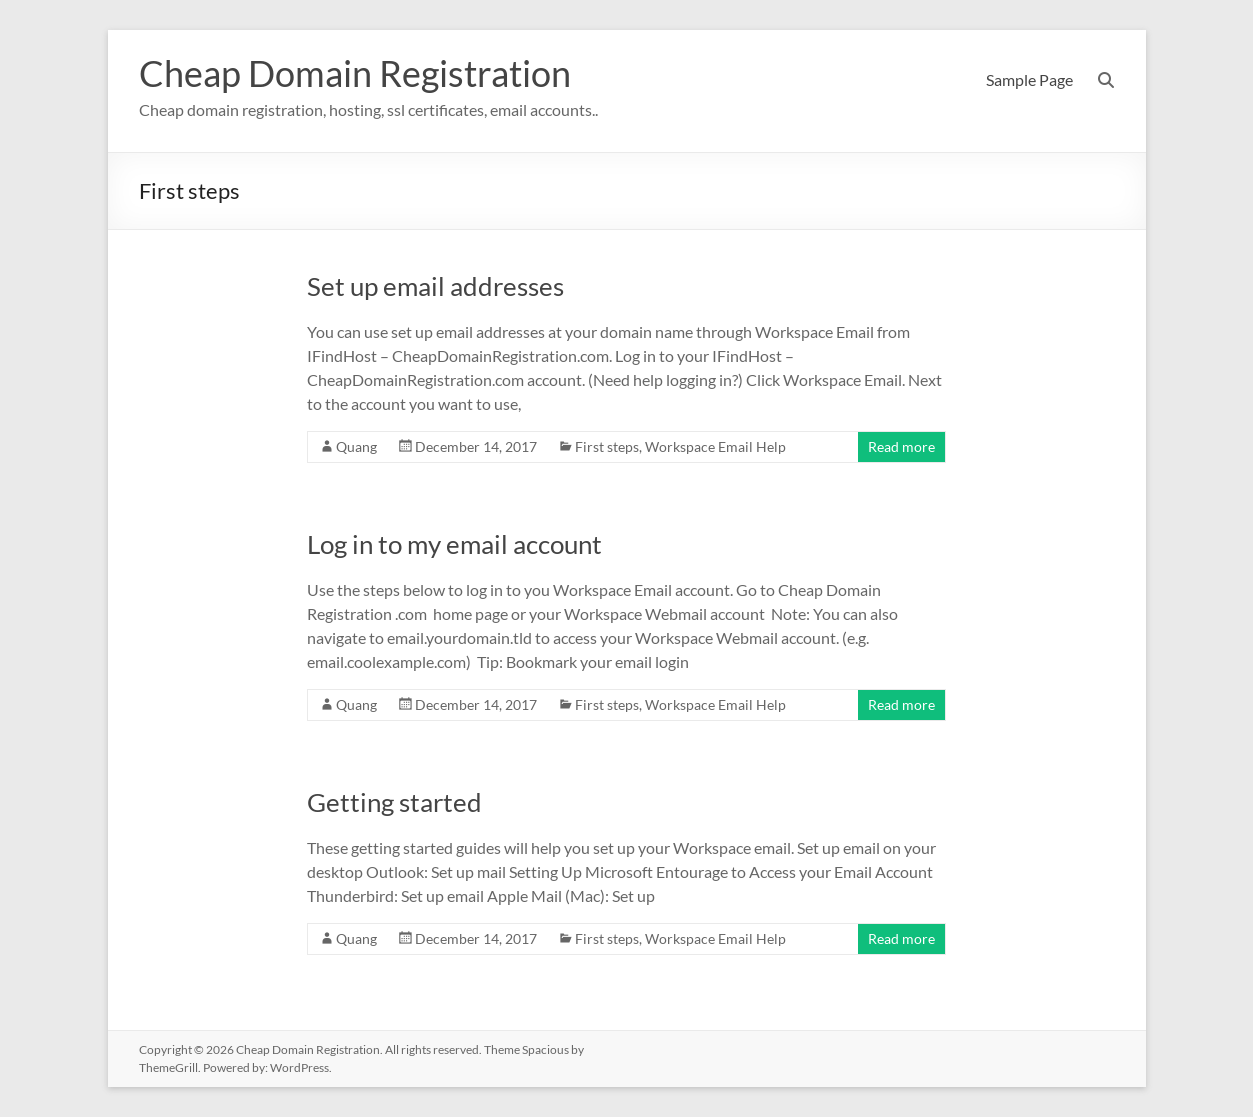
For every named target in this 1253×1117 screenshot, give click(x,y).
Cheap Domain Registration (355, 73)
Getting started (394, 802)
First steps (607, 446)
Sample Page (1029, 79)
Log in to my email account (454, 544)
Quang (356, 446)
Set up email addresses (435, 286)
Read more (901, 446)
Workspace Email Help (715, 446)
